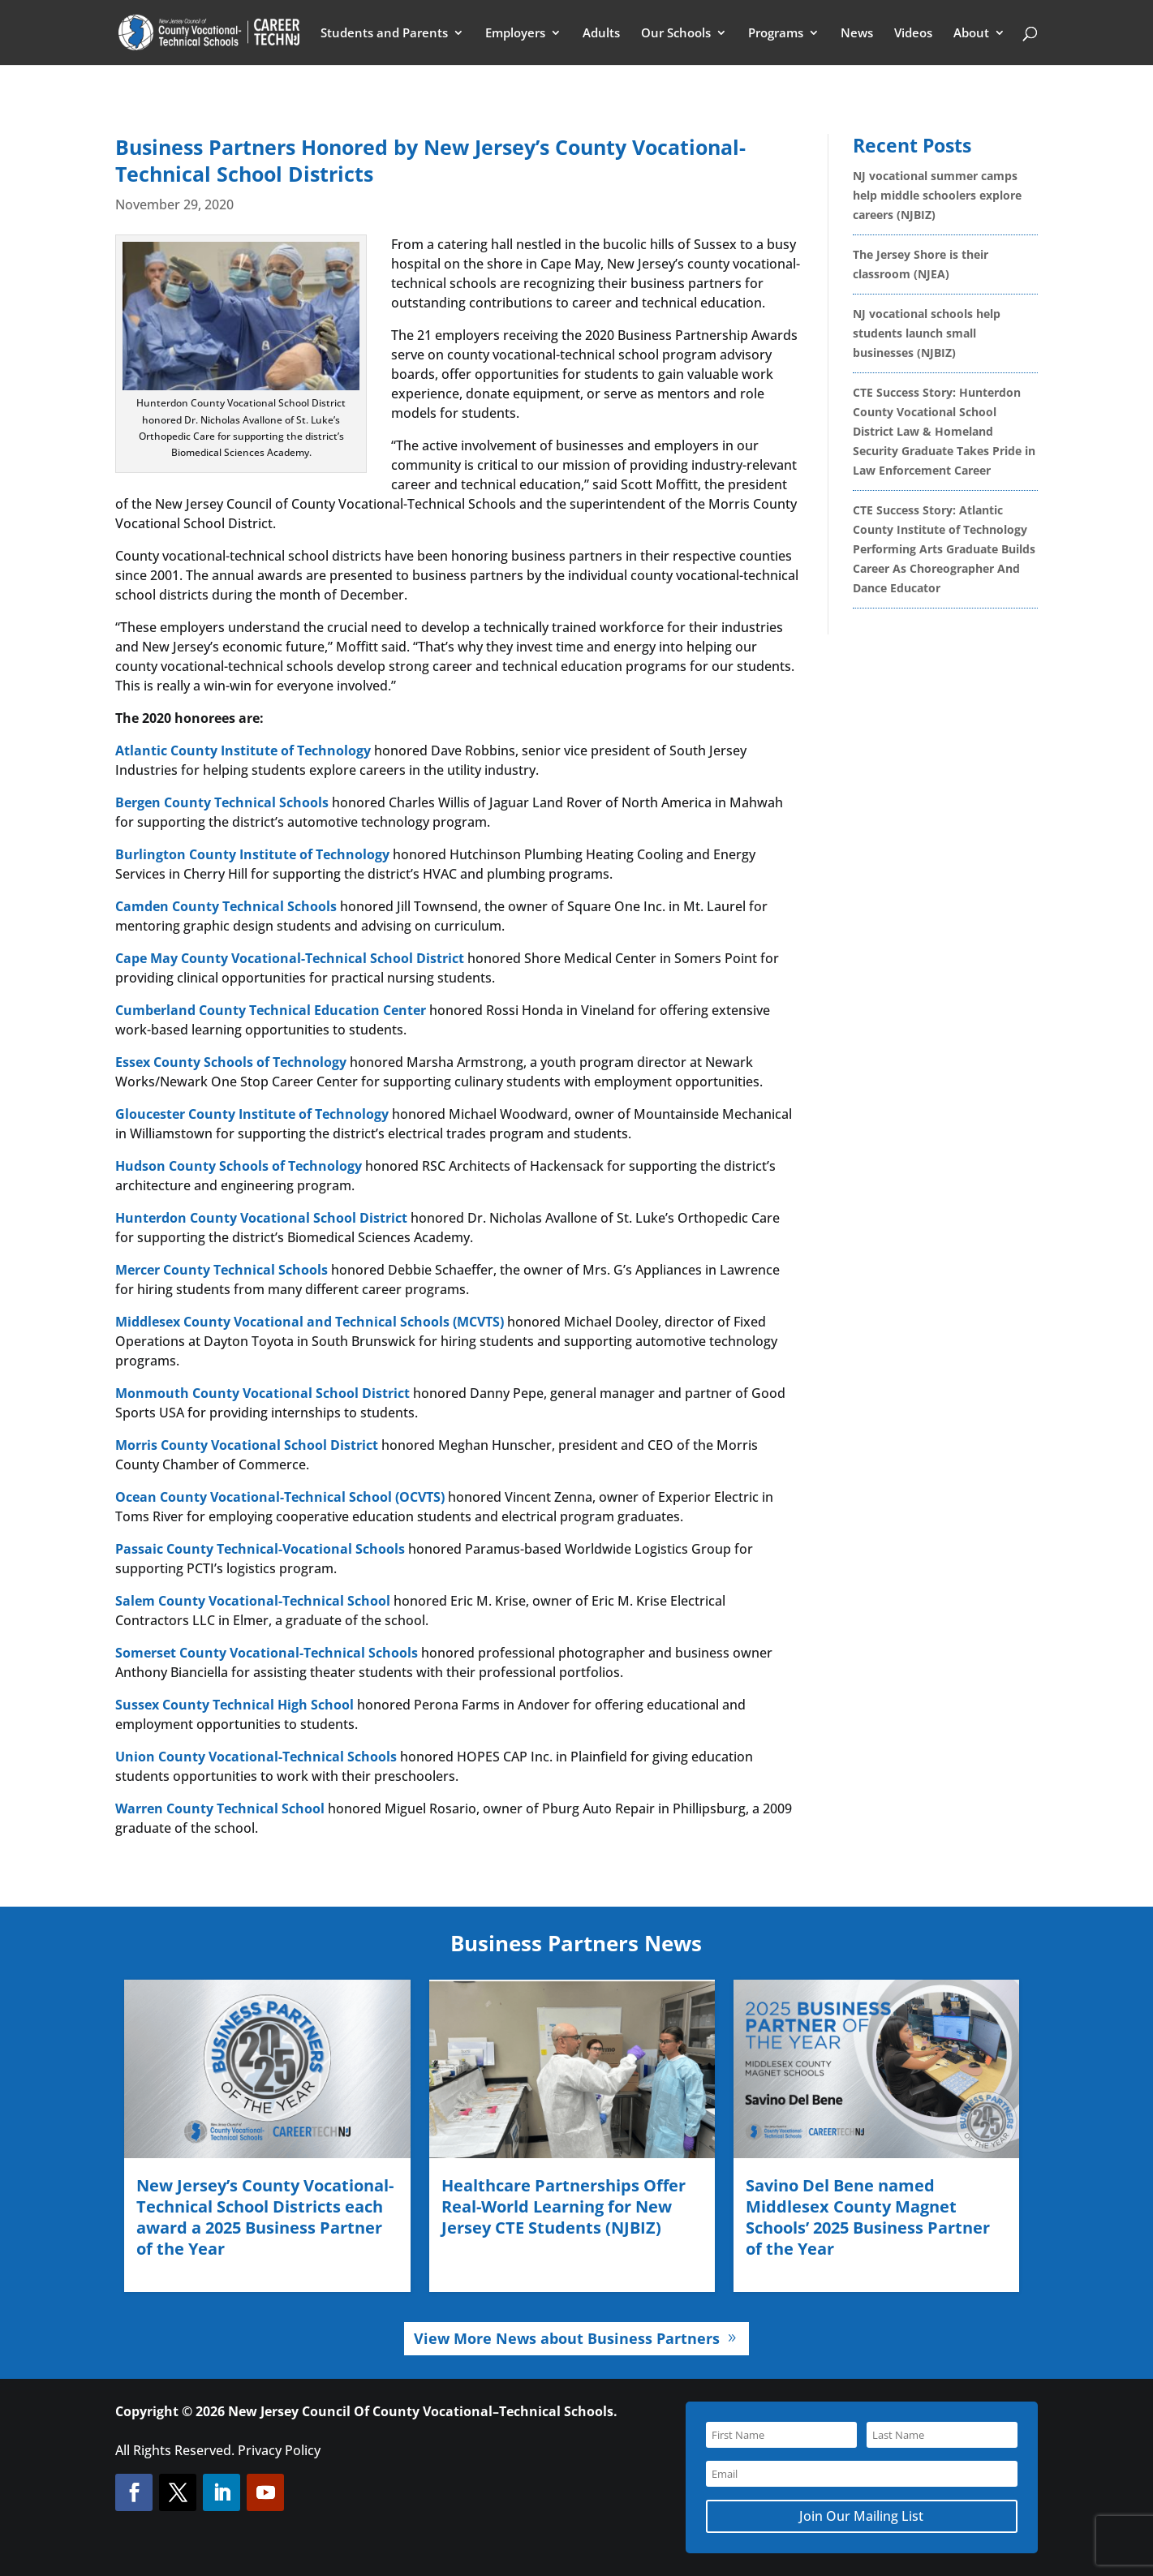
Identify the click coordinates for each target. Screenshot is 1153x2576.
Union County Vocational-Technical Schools (256, 1756)
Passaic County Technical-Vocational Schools (260, 1549)
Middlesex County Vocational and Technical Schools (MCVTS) (309, 1322)
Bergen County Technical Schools (222, 802)
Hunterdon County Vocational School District (261, 1218)
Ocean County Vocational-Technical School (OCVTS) (280, 1497)
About (971, 34)
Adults (601, 34)
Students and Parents (384, 34)
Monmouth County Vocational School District (262, 1393)
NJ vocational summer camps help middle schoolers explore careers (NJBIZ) (937, 195)
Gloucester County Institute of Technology (252, 1114)
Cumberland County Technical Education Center (270, 1010)
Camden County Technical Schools (226, 906)
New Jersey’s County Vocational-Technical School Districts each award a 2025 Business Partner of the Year (265, 2217)
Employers (515, 34)
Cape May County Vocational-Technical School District (289, 958)
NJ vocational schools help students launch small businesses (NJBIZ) (926, 333)
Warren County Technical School (220, 1808)
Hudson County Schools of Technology (238, 1166)
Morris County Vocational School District (246, 1445)
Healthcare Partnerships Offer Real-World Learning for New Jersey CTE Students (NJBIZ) (563, 2206)
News (857, 34)
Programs (775, 34)
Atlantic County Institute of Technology (243, 750)
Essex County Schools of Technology (230, 1062)
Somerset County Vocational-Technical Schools (266, 1653)
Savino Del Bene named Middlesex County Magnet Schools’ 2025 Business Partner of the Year (868, 2217)
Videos (913, 34)
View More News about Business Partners (567, 2338)
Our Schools (676, 34)
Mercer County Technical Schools (221, 1270)
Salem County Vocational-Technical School (252, 1601)
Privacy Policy (279, 2450)
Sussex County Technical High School (234, 1705)
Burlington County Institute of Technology (252, 854)
